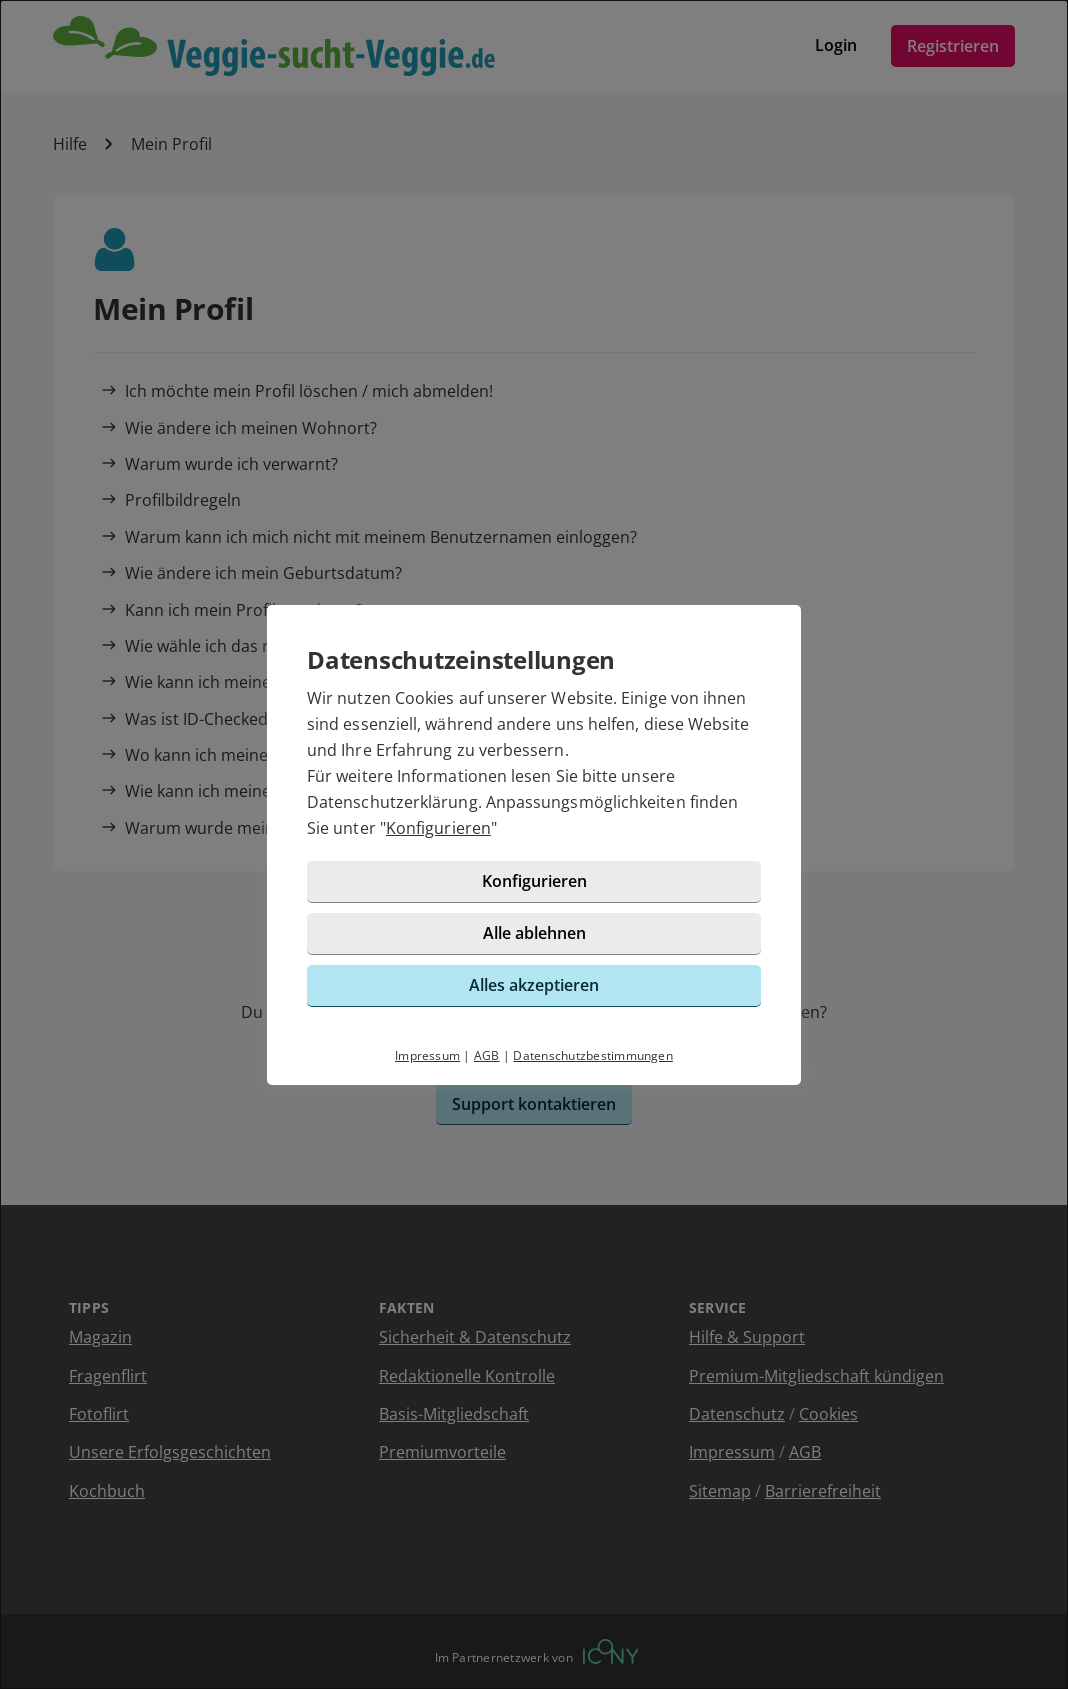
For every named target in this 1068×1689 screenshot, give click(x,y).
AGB (487, 1055)
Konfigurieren (438, 828)
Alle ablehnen (534, 933)
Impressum (427, 1055)
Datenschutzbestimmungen (593, 1055)
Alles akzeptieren (534, 985)
